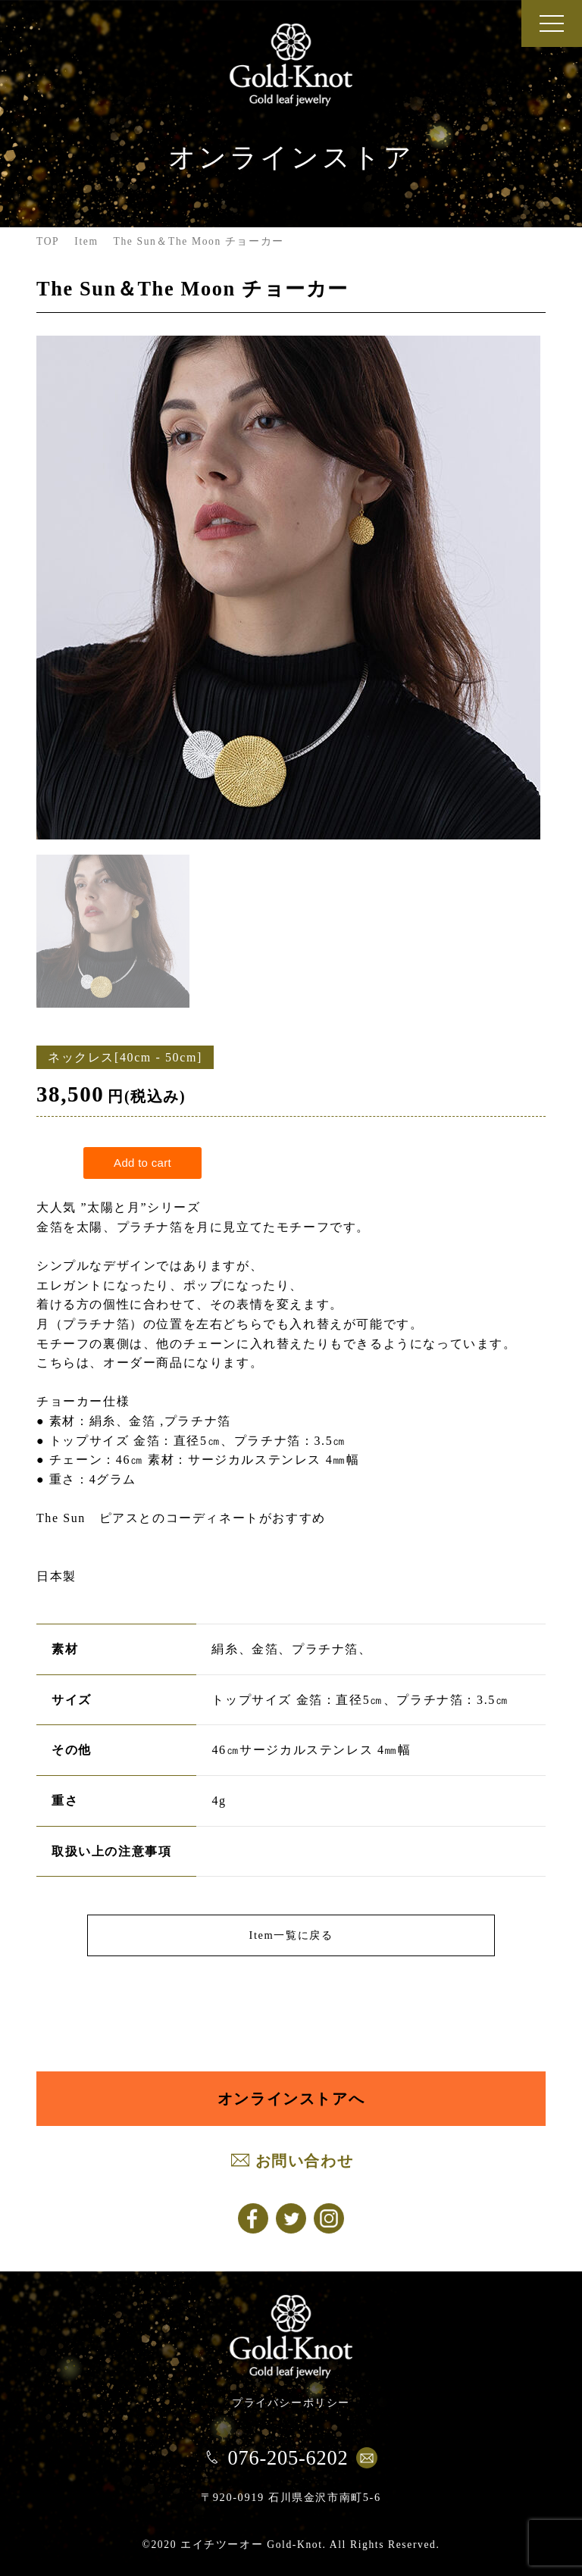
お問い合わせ (304, 2160)
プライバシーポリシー (291, 2402)
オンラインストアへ (291, 2098)
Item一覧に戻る (291, 1935)
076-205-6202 (287, 2457)
